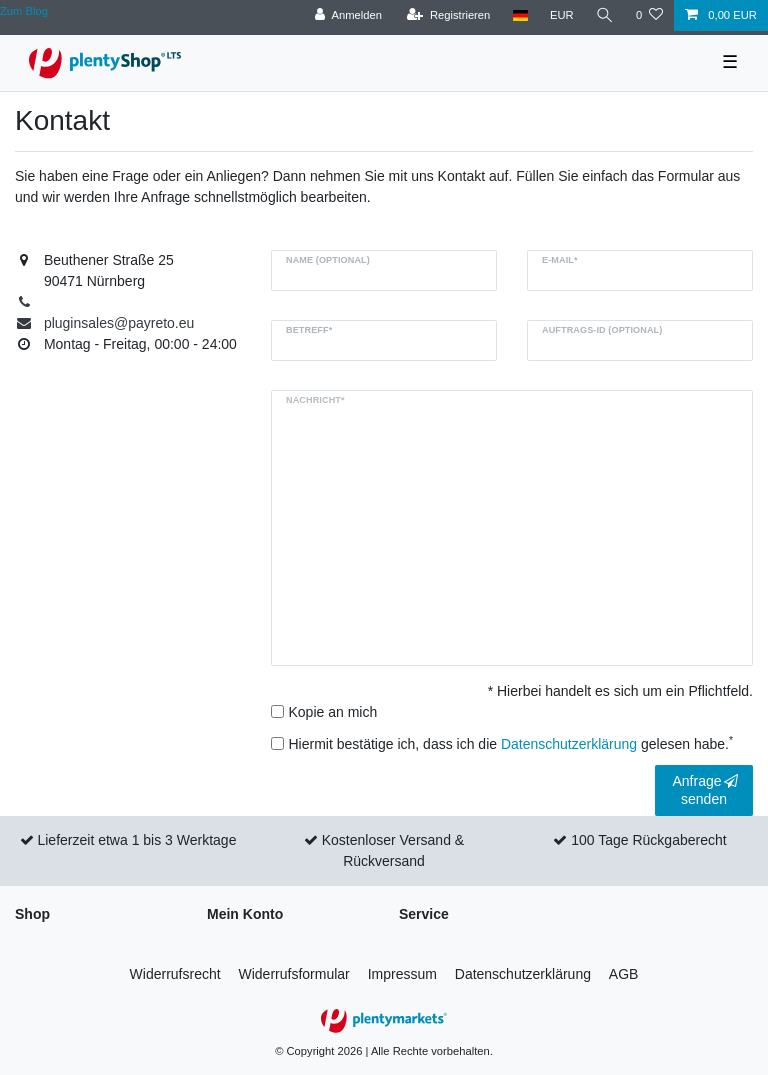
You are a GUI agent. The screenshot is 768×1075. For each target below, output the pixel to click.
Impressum (402, 974)
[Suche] (605, 15)
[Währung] (562, 15)
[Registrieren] (448, 15)
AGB (624, 974)
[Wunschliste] (649, 15)
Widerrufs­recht (175, 974)
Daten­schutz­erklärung (523, 974)
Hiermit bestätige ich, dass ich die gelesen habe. (511, 743)
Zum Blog (24, 11)
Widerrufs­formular (294, 974)
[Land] (519, 15)
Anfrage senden (705, 790)
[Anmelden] (348, 15)
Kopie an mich (333, 712)
